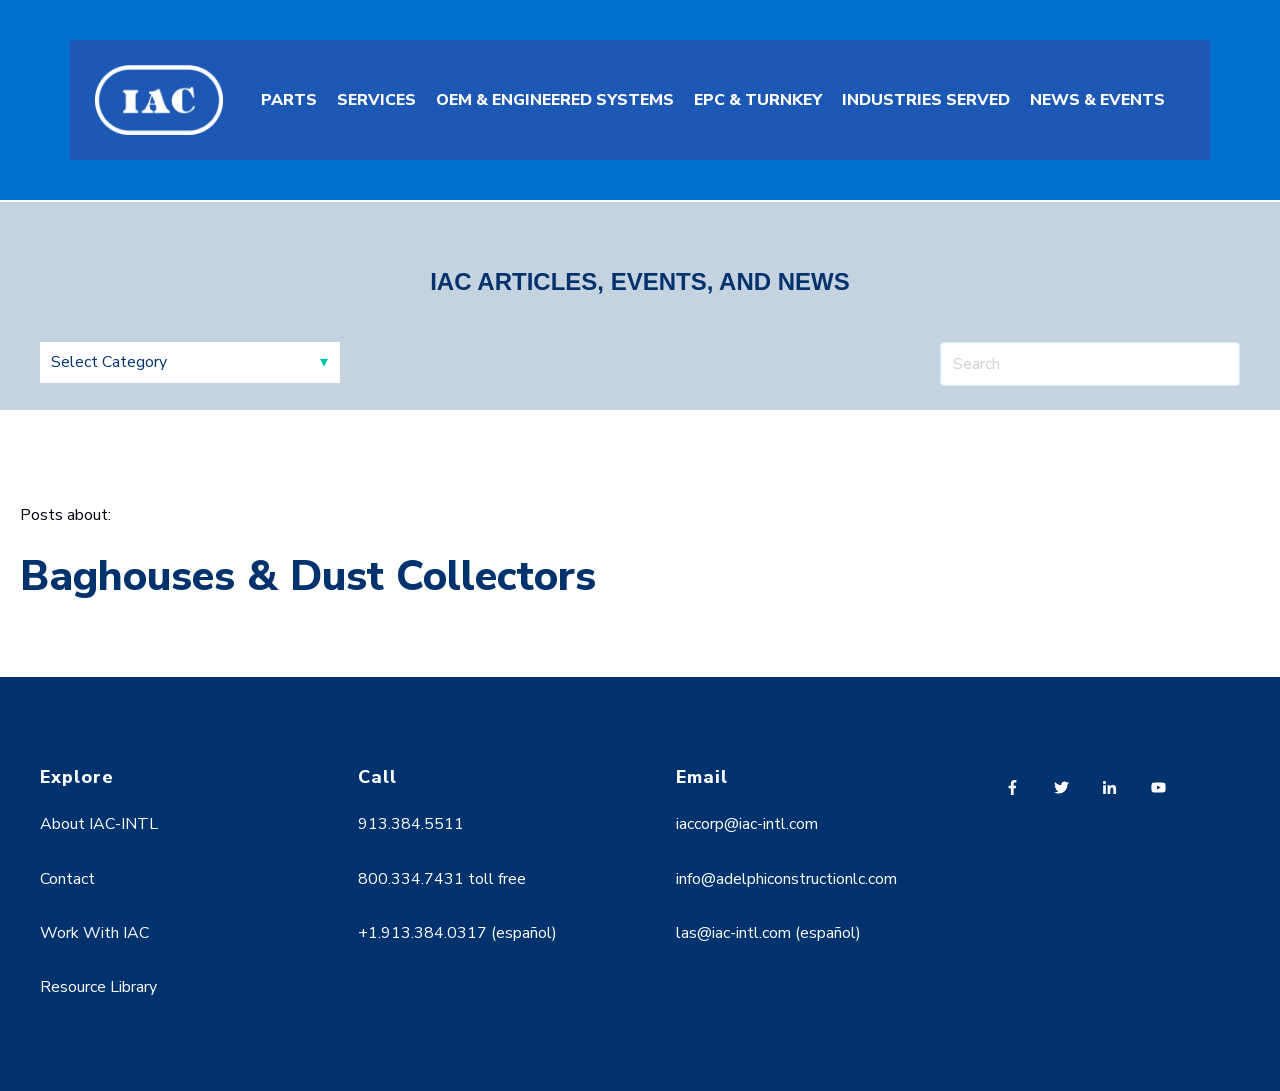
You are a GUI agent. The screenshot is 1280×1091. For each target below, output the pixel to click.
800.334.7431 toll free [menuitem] (442, 879)
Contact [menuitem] (67, 879)
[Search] (1090, 364)
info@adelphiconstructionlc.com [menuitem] (786, 879)
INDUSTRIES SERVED (926, 100)
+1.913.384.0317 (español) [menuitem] (457, 933)
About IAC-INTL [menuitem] (99, 824)
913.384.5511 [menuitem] (411, 824)
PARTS (289, 100)
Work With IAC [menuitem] (94, 933)
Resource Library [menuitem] (98, 987)
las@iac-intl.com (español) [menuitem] (768, 933)
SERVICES (376, 100)
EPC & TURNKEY (758, 100)
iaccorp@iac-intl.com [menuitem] (747, 824)
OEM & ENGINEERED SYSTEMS (555, 100)
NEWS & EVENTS (1097, 100)
